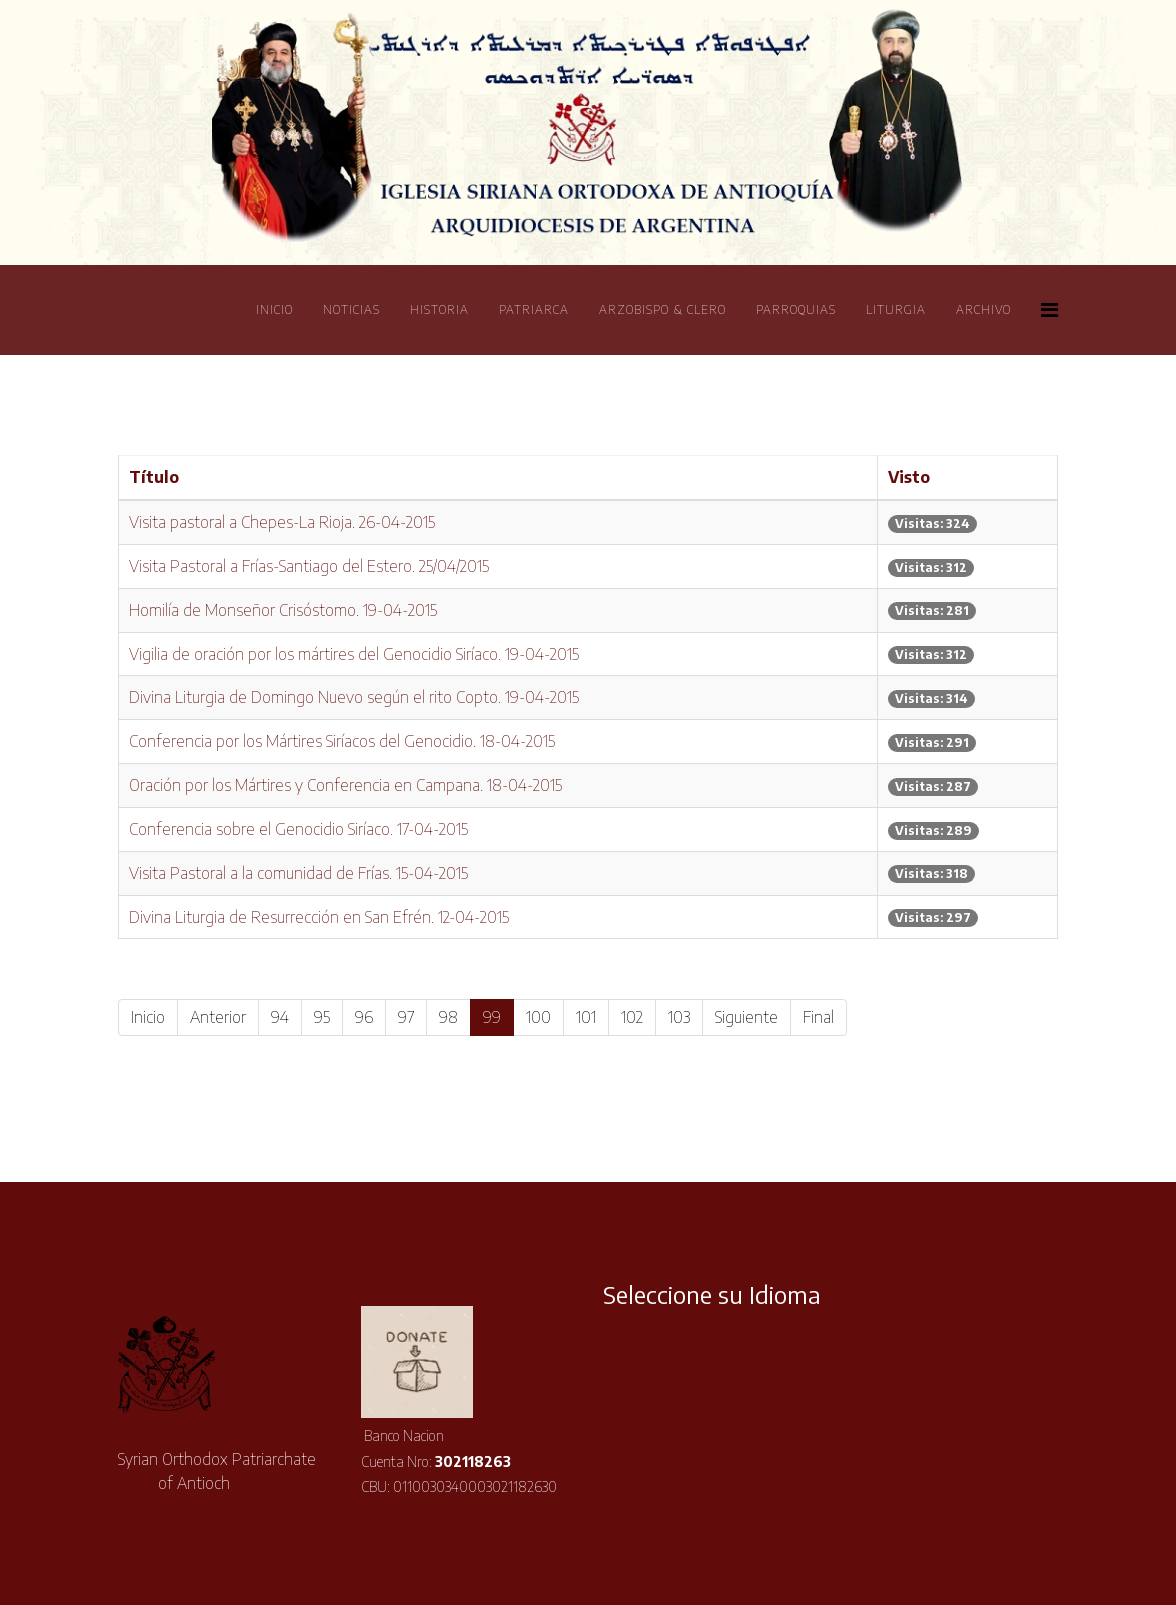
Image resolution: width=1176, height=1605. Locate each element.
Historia (439, 309)
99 (492, 1017)
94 (280, 1017)
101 (586, 1017)
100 (538, 1017)
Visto (909, 477)
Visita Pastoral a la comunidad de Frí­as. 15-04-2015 (298, 873)
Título (154, 477)
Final (818, 1017)
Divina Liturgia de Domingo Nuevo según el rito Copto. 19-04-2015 (354, 697)
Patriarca (534, 309)
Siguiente (746, 1017)
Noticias (351, 309)
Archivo (983, 309)
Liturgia (896, 309)
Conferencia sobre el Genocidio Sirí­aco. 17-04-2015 (298, 829)
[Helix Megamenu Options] (1049, 308)
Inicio (274, 309)
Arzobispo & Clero (662, 309)
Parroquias (796, 309)
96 (364, 1017)
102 (632, 1017)
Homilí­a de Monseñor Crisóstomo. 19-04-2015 (283, 610)
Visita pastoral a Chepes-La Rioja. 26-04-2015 (282, 522)
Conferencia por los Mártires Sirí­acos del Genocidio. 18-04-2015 (342, 741)
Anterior (218, 1017)
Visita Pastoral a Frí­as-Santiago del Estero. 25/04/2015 (309, 566)
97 (406, 1017)
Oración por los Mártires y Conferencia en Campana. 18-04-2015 (345, 785)
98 (448, 1017)
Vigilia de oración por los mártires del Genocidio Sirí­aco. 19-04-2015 (354, 654)
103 (679, 1017)
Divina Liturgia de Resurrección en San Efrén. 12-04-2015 (319, 917)
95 (322, 1017)
